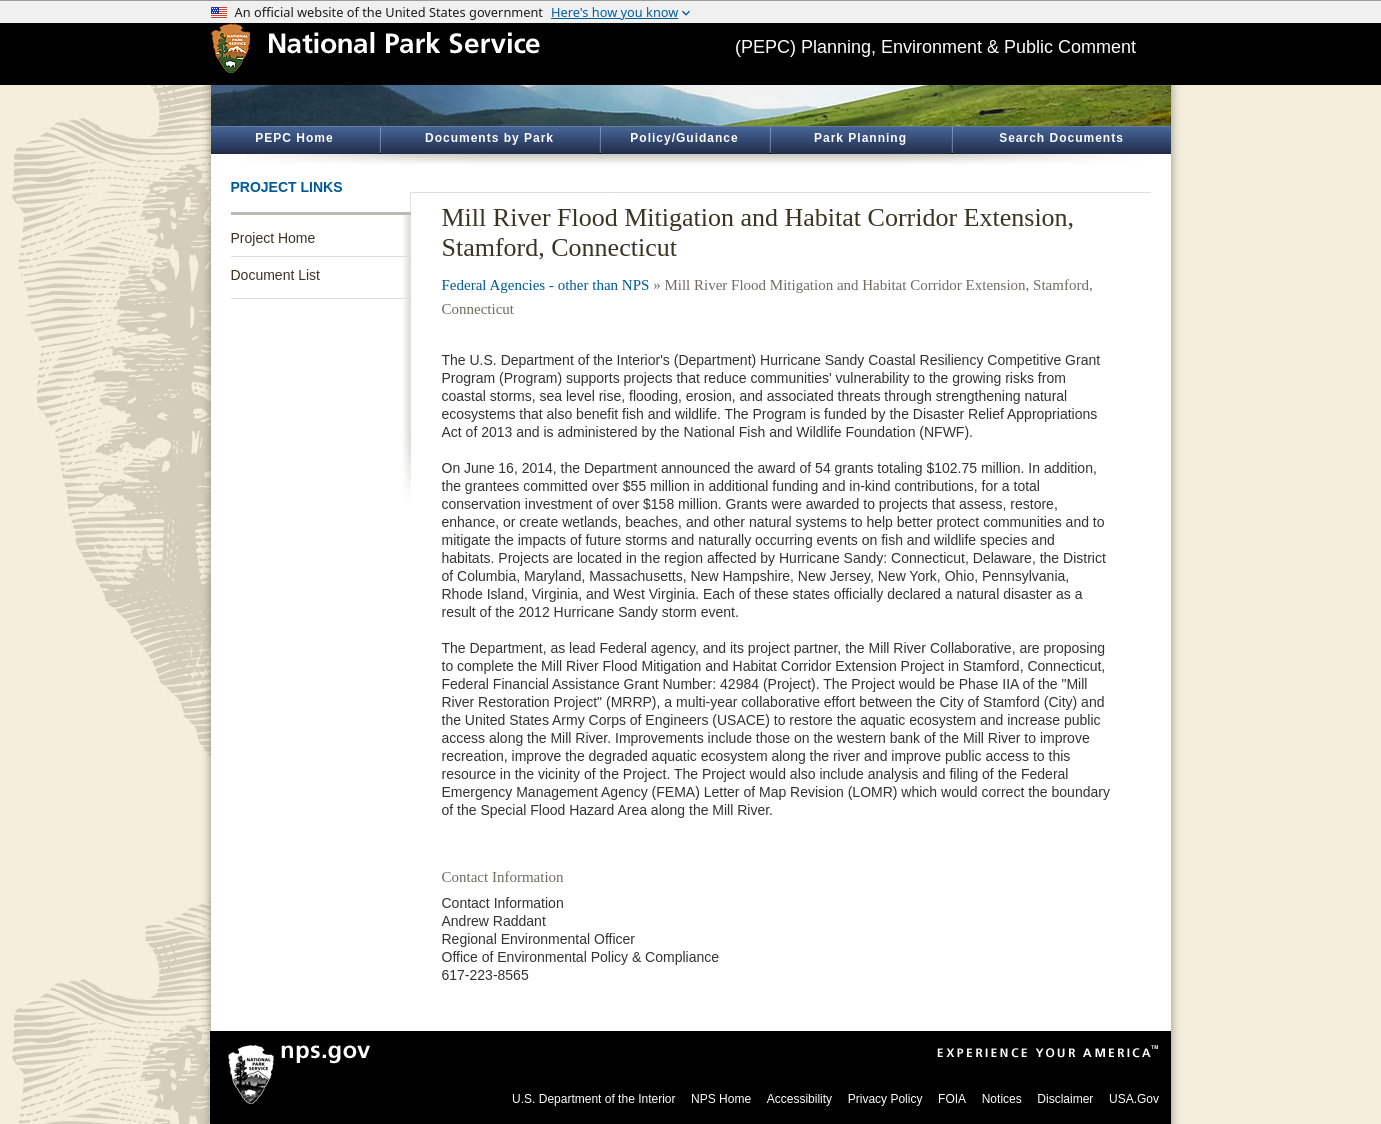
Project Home (273, 238)
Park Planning (860, 138)
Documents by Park (489, 138)
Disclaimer (1065, 1099)
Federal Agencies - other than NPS (546, 285)
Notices (1002, 1099)
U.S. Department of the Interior (593, 1099)
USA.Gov (1134, 1099)
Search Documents (1061, 138)
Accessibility (799, 1099)
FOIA (952, 1099)
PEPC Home (294, 138)
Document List (275, 275)
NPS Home (721, 1099)
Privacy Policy (885, 1099)
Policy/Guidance (684, 138)
